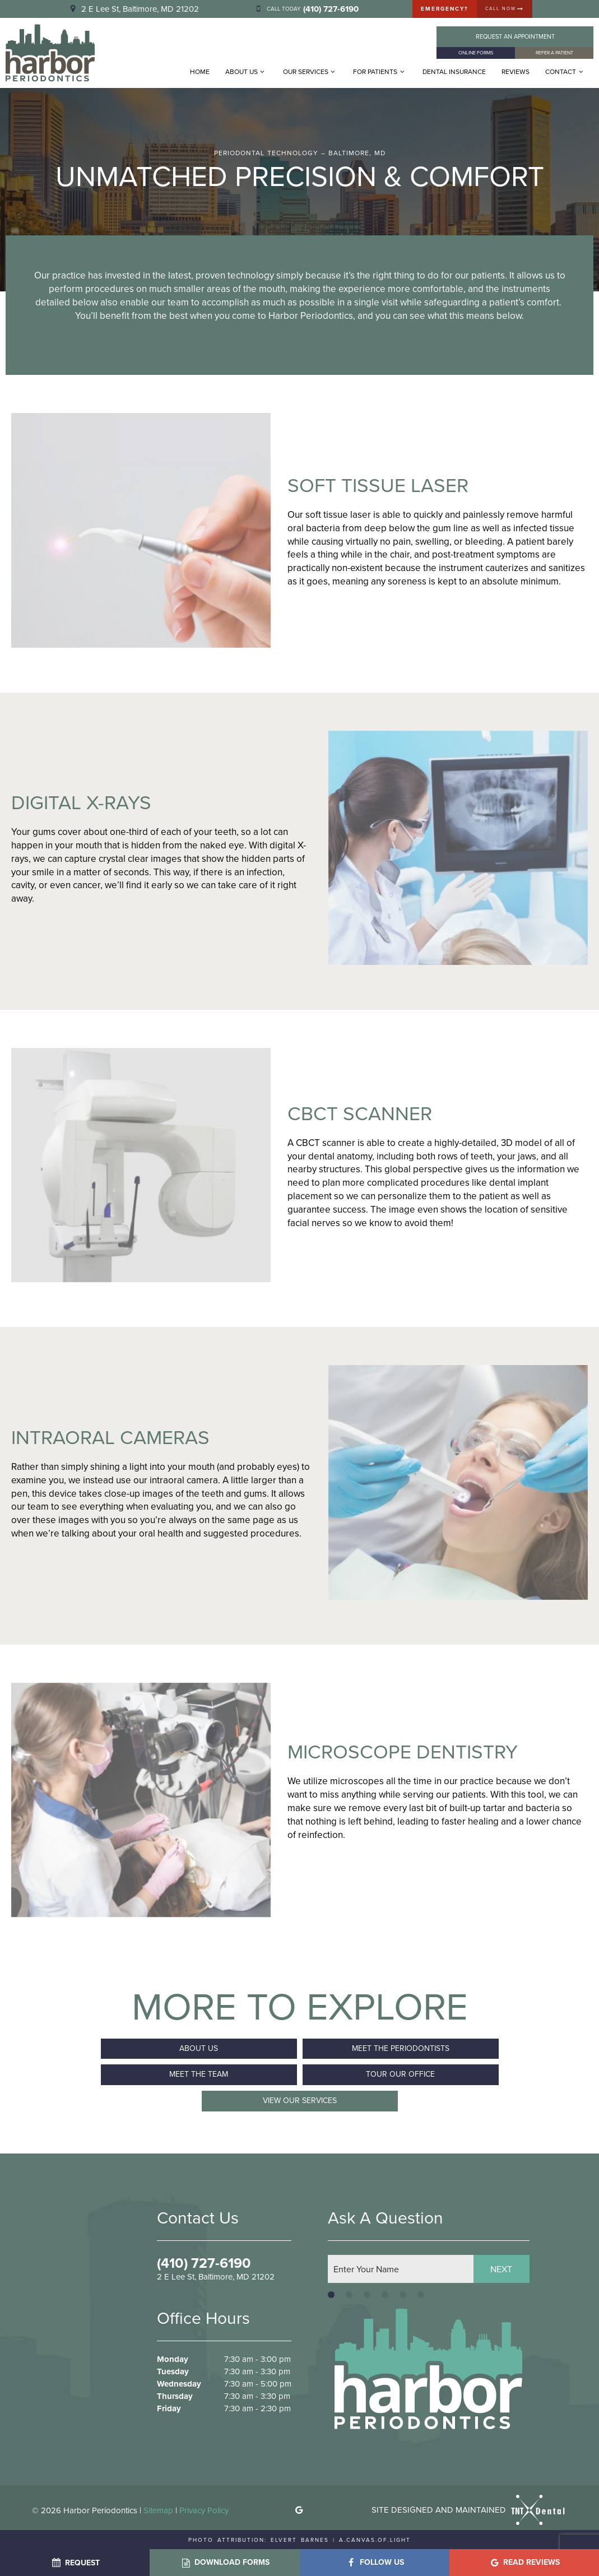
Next (501, 2268)
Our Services (310, 72)
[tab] (331, 2294)
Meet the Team (198, 2074)
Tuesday (173, 2371)
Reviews (516, 72)
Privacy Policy (204, 2510)
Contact (565, 72)
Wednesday (179, 2383)
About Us (246, 72)
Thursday (175, 2396)
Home (200, 72)
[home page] (50, 53)
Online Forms (475, 53)
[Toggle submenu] (262, 71)
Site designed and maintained (469, 2509)
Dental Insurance (454, 72)
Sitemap (158, 2510)
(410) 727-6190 (204, 2262)
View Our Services (300, 2100)
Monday (172, 2359)
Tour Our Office (400, 2074)
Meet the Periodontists (400, 2048)
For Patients (380, 72)
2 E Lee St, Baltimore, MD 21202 (133, 9)
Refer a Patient (554, 53)
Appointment (515, 36)
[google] (298, 2509)
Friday (169, 2408)
